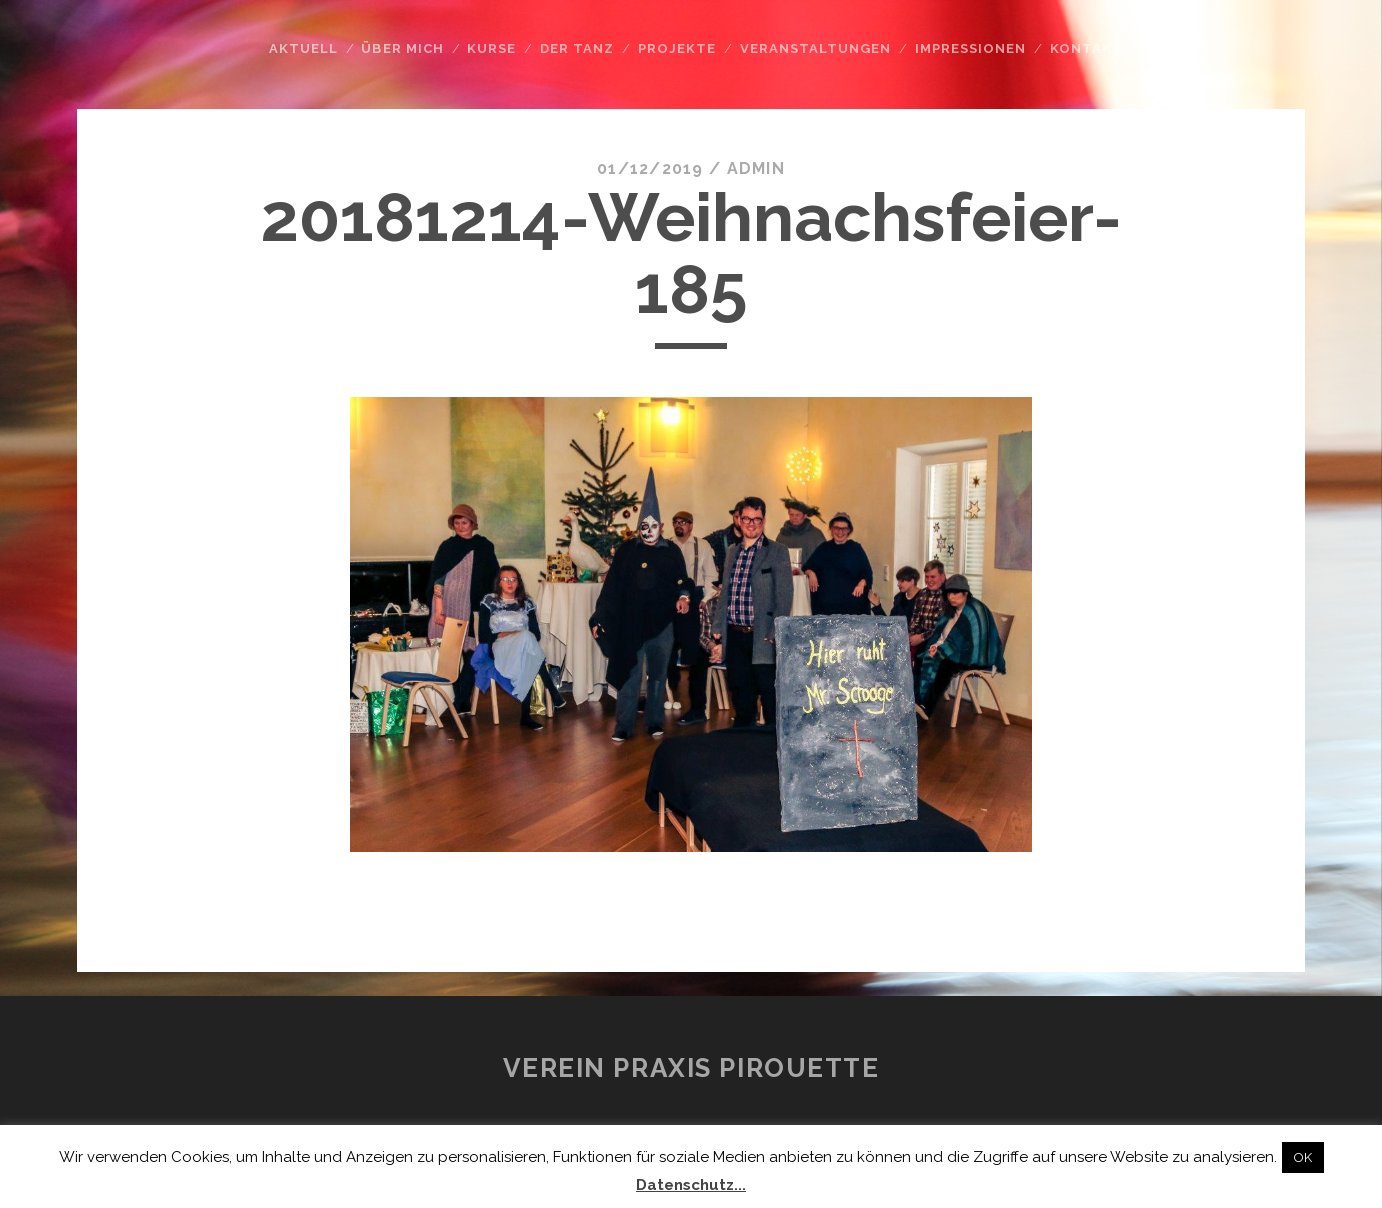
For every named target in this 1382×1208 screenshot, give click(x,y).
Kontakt (1086, 48)
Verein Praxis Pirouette (691, 1068)
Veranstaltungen (816, 48)
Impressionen (971, 48)
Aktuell (303, 48)
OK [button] (1303, 1157)
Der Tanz (577, 48)
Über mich (402, 48)
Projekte (677, 48)
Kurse (491, 48)
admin (756, 168)
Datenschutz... (691, 1185)
